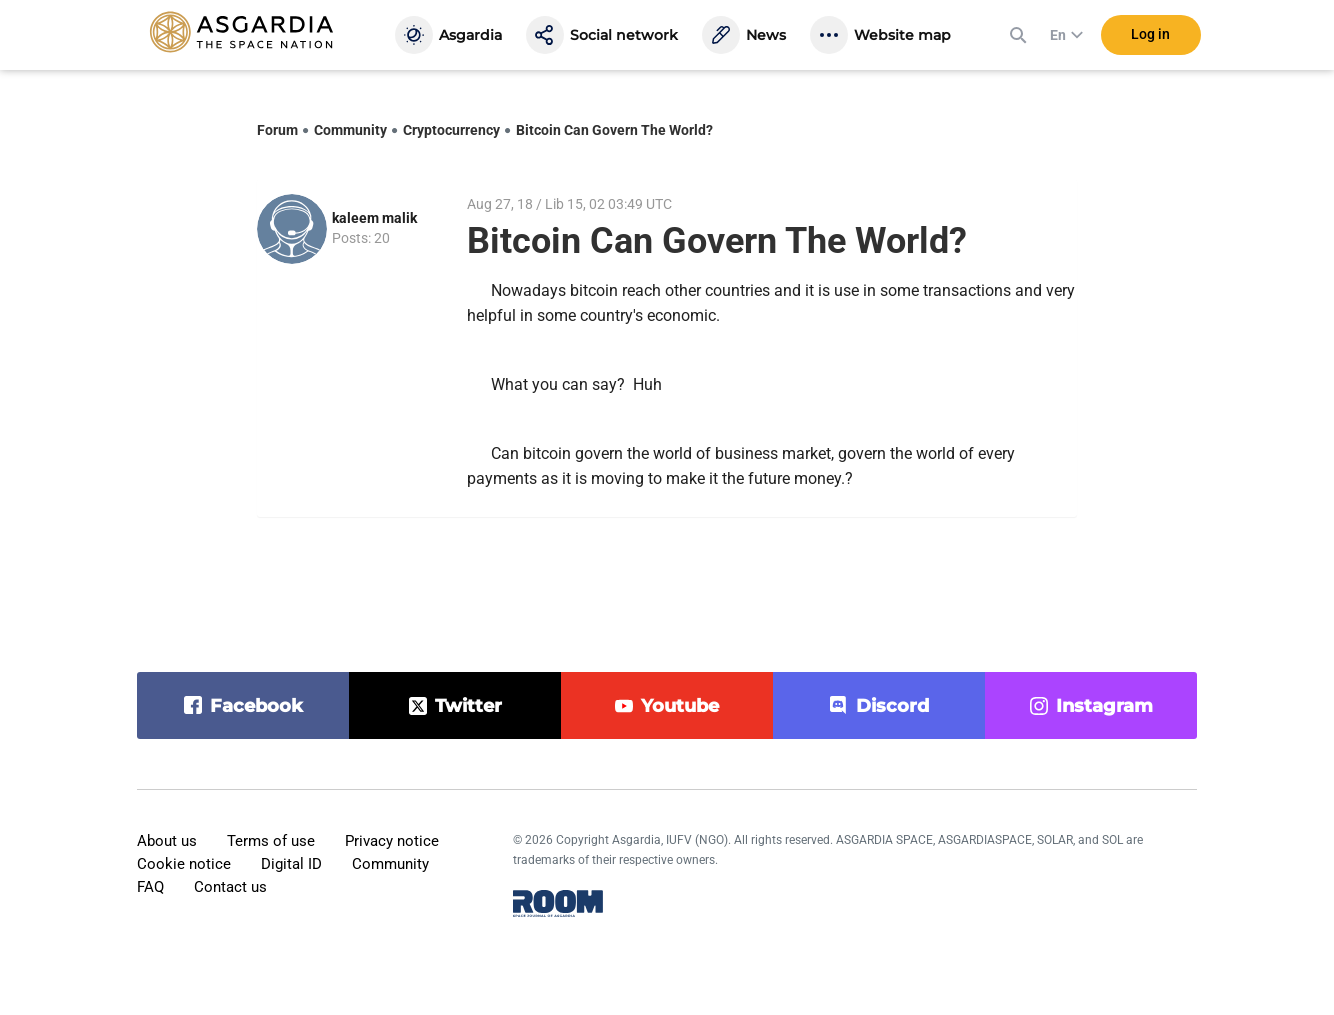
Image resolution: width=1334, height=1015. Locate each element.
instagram (1104, 706)
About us (167, 841)
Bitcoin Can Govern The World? (614, 130)
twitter (468, 706)
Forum (277, 130)
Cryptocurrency (451, 130)
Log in (1150, 39)
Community (350, 130)
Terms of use (271, 841)
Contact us (230, 887)
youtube (680, 706)
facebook (256, 706)
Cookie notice (184, 864)
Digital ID (291, 864)
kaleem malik (374, 218)
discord (892, 706)
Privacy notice (392, 841)
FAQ (150, 887)
